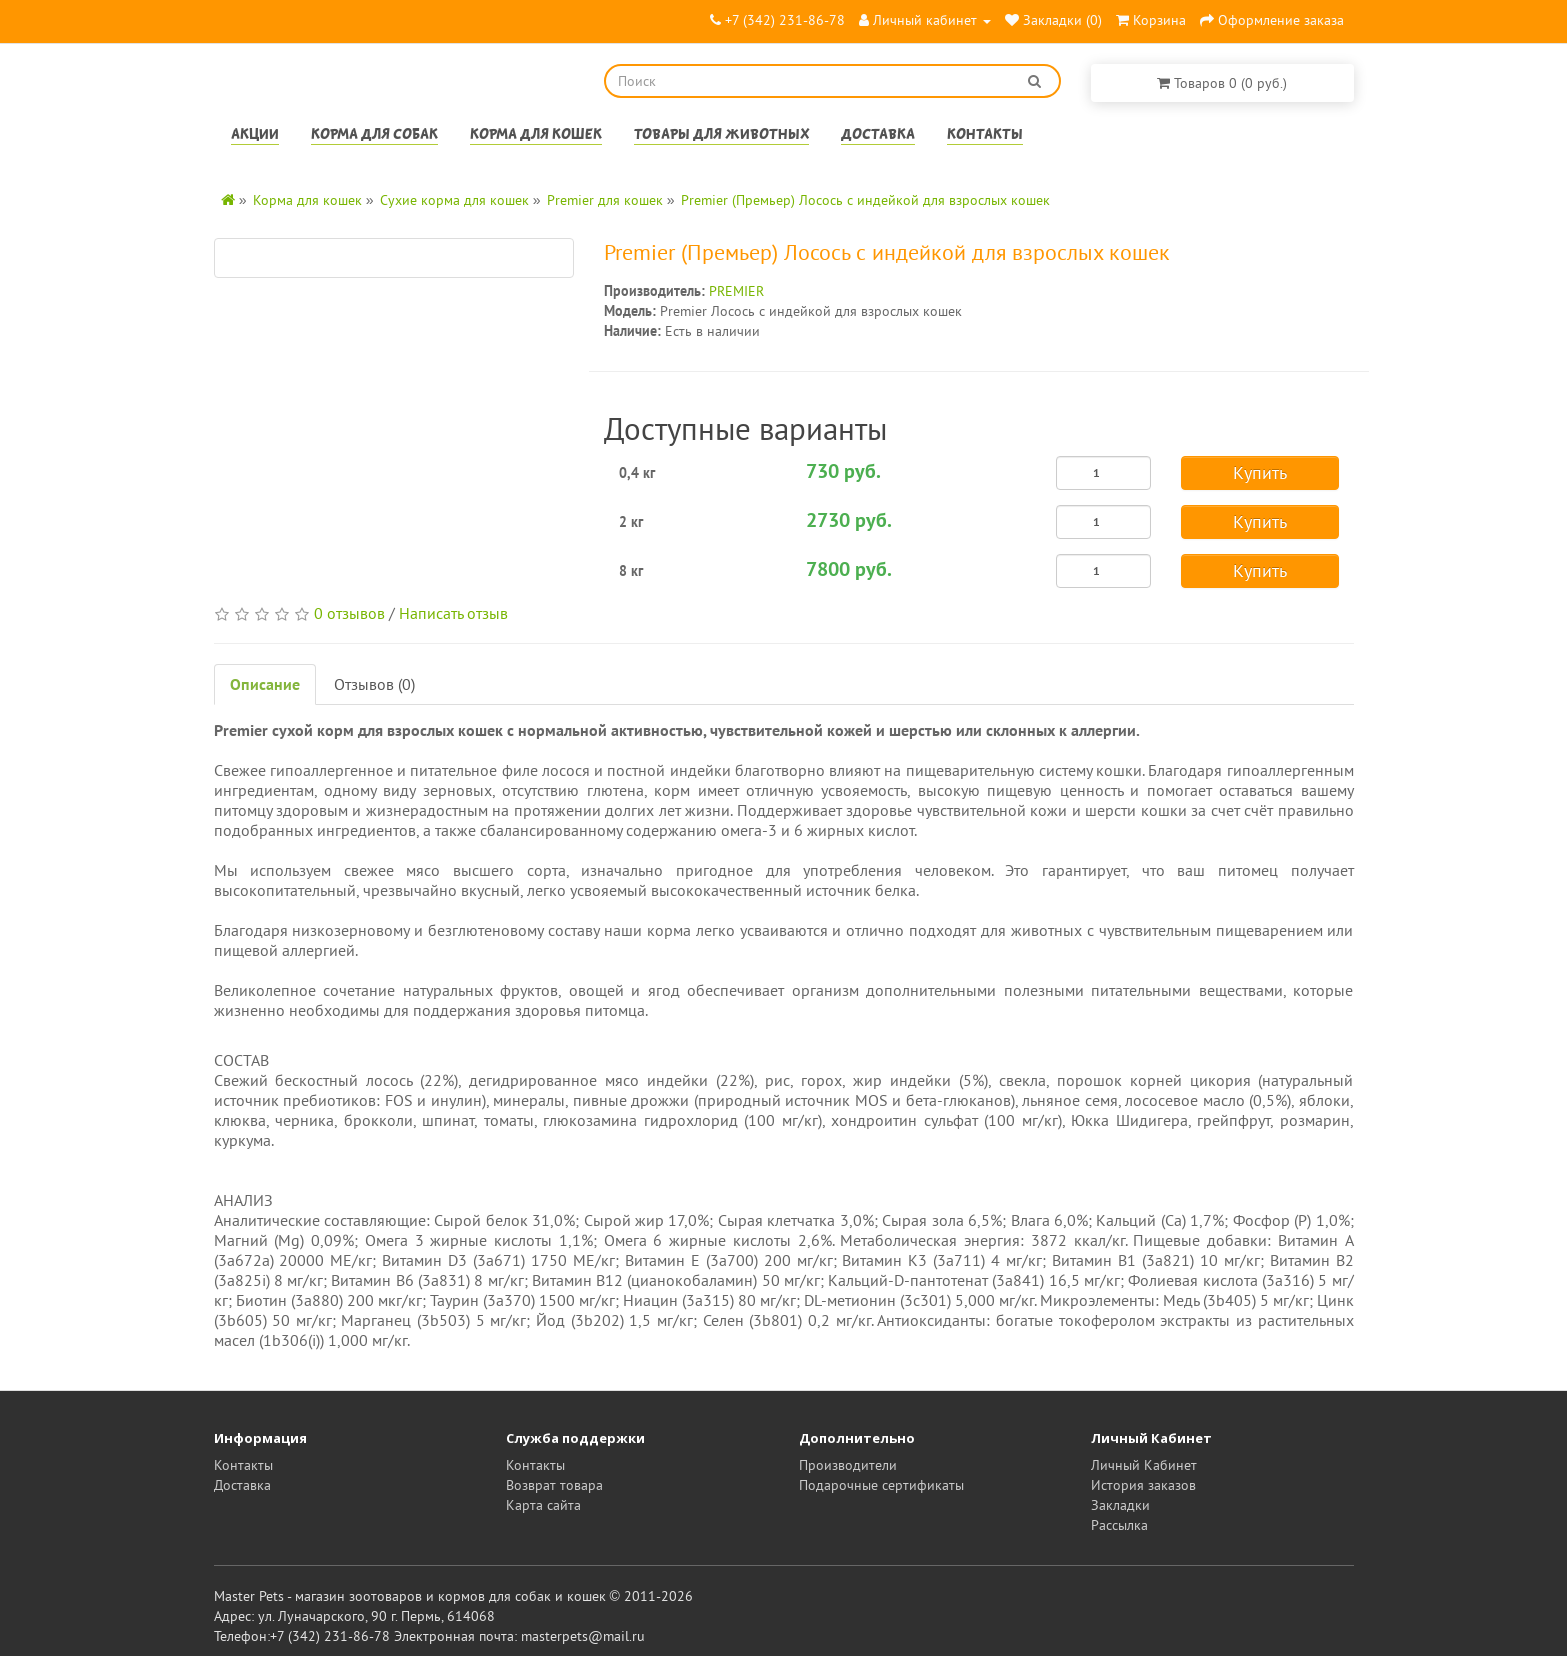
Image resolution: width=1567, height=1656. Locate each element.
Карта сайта (543, 1505)
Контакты (985, 136)
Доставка (878, 136)
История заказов (1143, 1485)
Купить (1260, 472)
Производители (848, 1465)
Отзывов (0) (374, 684)
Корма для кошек (536, 136)
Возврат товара (554, 1485)
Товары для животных (721, 136)
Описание (265, 684)
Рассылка (1119, 1525)
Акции (255, 136)
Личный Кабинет (1144, 1465)
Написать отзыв (453, 613)
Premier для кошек (605, 200)
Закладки (1120, 1505)
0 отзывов (349, 613)
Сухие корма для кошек (454, 200)
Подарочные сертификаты (881, 1485)
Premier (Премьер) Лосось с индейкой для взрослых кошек (865, 200)
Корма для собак (374, 136)
